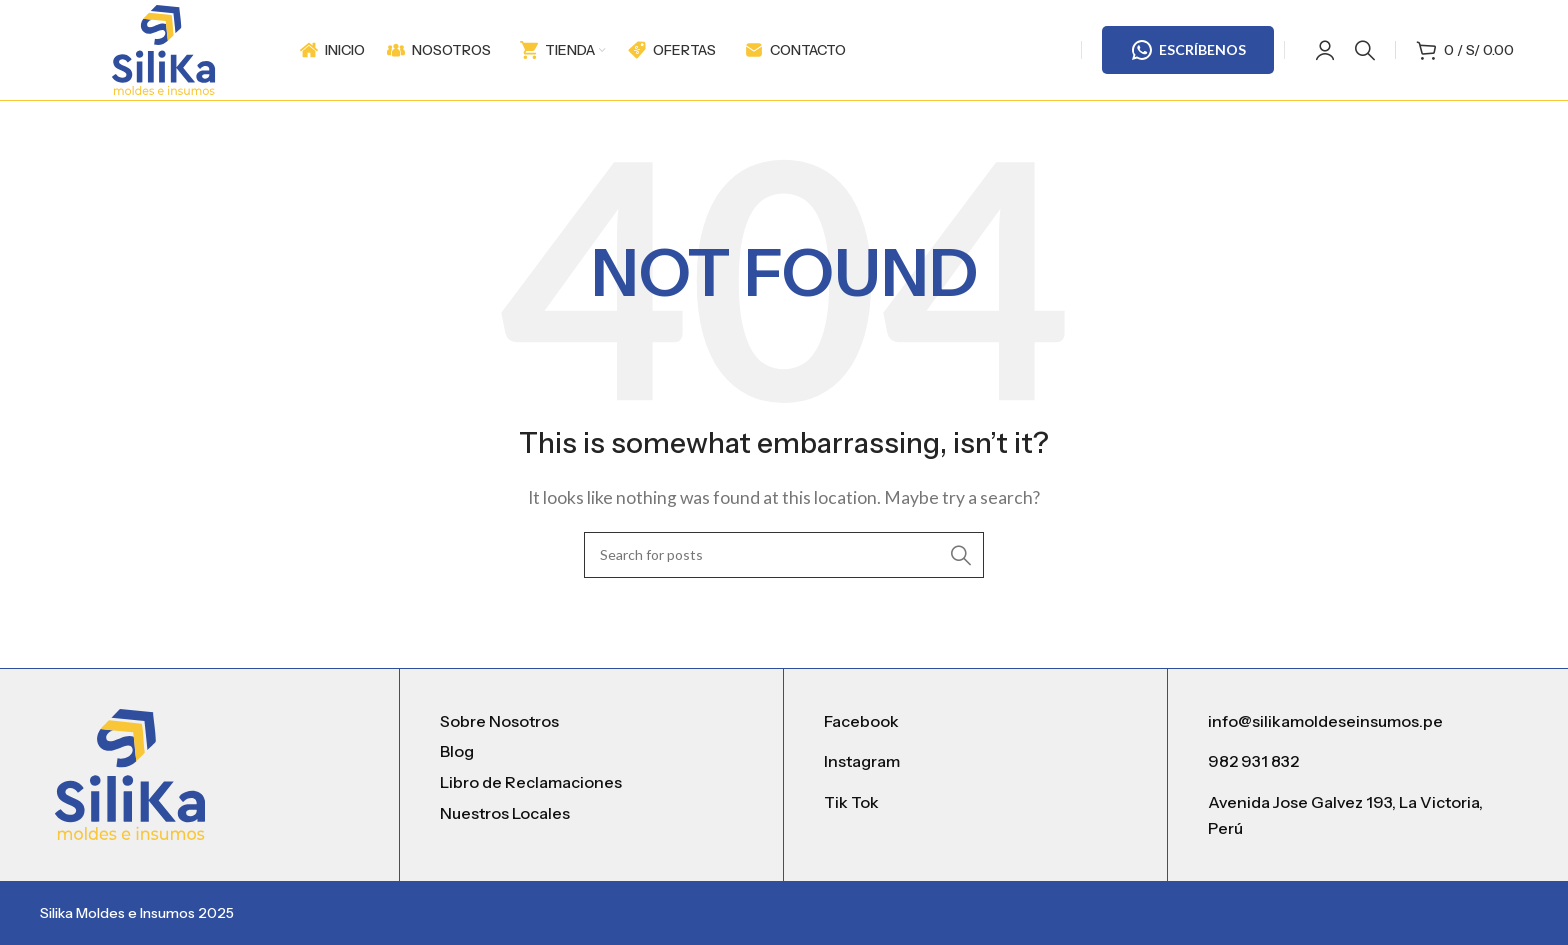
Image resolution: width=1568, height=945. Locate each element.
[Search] (1365, 50)
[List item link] (591, 722)
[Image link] (130, 771)
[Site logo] (163, 47)
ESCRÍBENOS (1188, 50)
